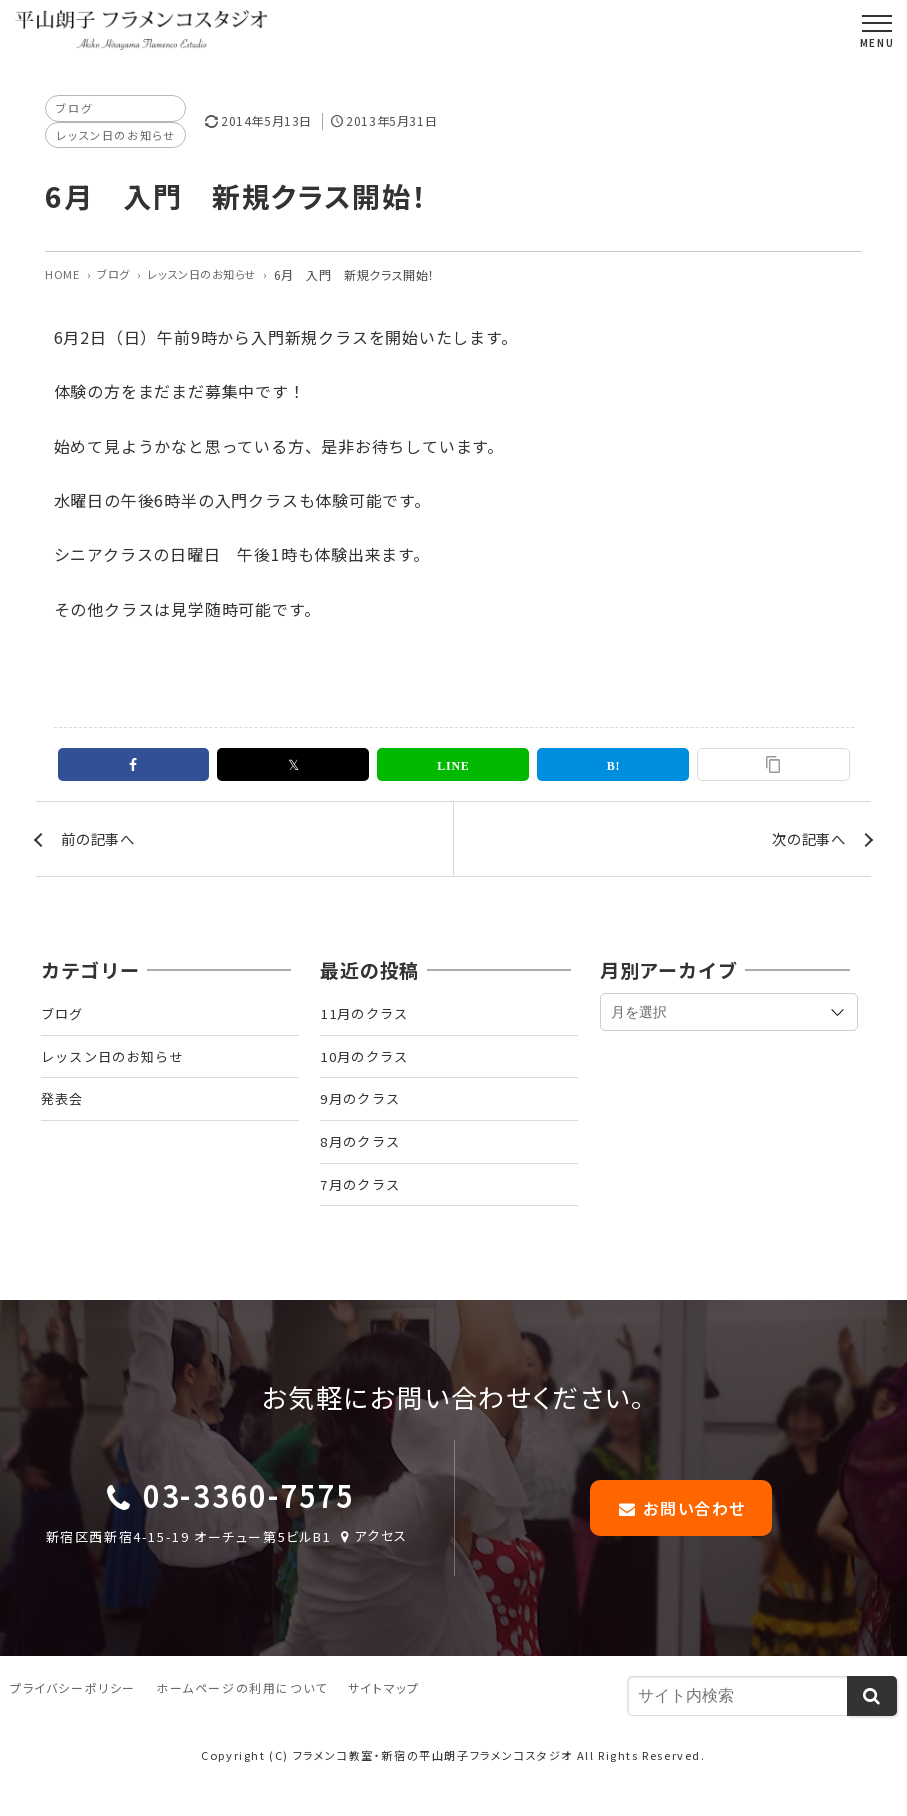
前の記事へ (103, 845)
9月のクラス (363, 1117)
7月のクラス (363, 1209)
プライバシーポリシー (73, 1718)
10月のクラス (368, 1070)
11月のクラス (368, 1024)
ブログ (75, 108)
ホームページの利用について (242, 1718)
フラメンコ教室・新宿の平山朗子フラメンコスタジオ (433, 1785)
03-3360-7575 (249, 1524)
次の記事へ (804, 845)
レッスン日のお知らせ (120, 136)
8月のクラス (363, 1163)
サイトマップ (384, 1718)
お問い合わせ (680, 1536)
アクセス (372, 1564)
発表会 (64, 1117)
